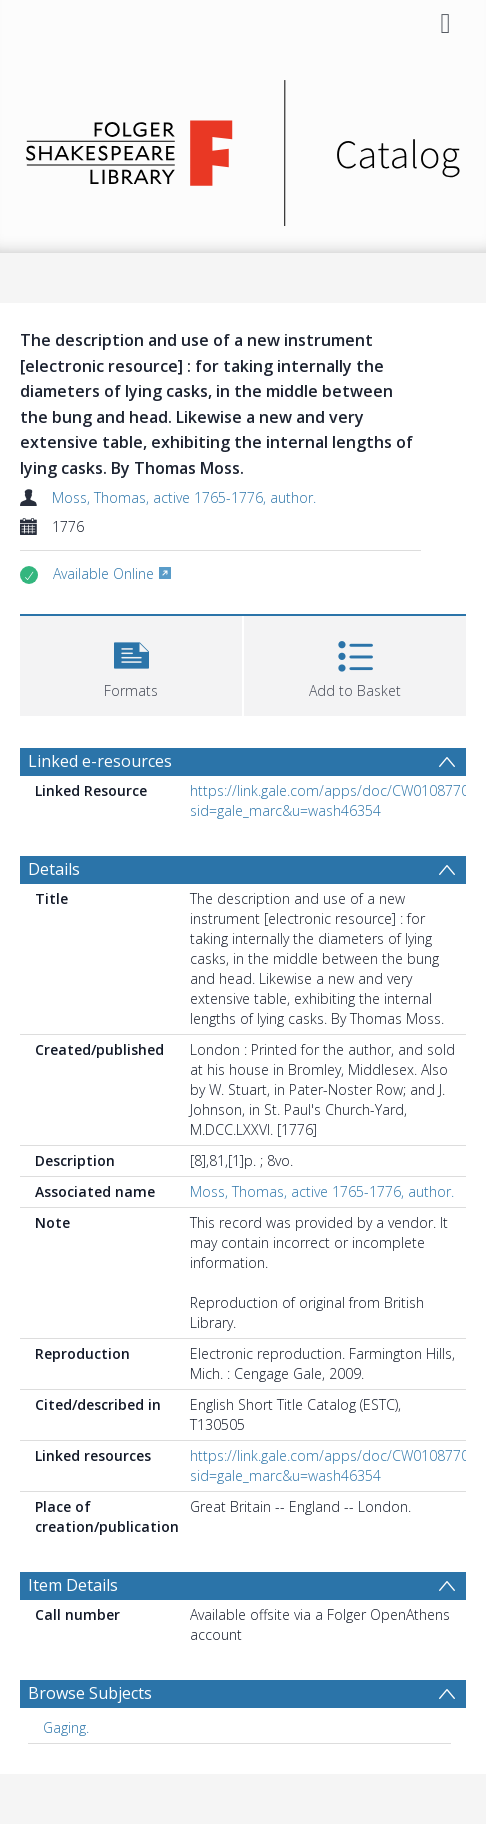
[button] (131, 663)
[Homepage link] (242, 147)
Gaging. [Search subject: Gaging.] (66, 1727)
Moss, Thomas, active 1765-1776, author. (184, 497)
